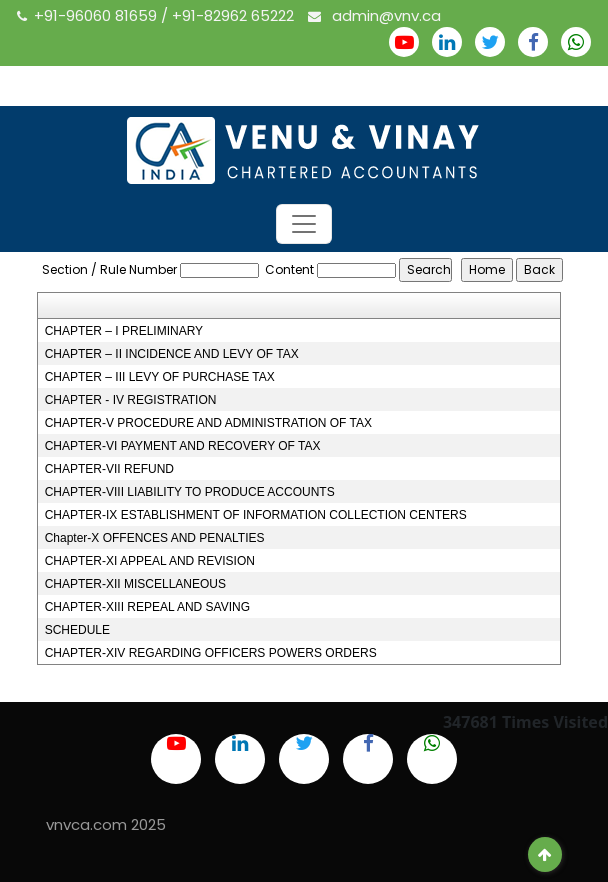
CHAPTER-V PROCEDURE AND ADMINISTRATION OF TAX (208, 423)
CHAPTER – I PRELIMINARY (124, 331)
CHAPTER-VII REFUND (109, 469)
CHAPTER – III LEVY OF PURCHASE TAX (160, 377)
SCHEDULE (77, 630)
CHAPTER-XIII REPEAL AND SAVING (147, 607)
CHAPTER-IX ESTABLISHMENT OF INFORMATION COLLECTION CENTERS (256, 515)
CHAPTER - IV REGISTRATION (131, 400)
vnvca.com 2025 (106, 824)
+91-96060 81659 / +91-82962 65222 (157, 15)
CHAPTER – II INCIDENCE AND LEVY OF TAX (172, 354)
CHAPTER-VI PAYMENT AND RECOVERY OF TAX (183, 446)
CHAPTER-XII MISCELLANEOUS (135, 584)
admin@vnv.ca (374, 15)
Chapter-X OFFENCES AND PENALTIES (155, 538)
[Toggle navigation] (304, 224)
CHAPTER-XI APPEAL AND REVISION (150, 561)
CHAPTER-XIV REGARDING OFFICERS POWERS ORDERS (211, 653)
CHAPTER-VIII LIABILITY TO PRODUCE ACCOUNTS (190, 492)
